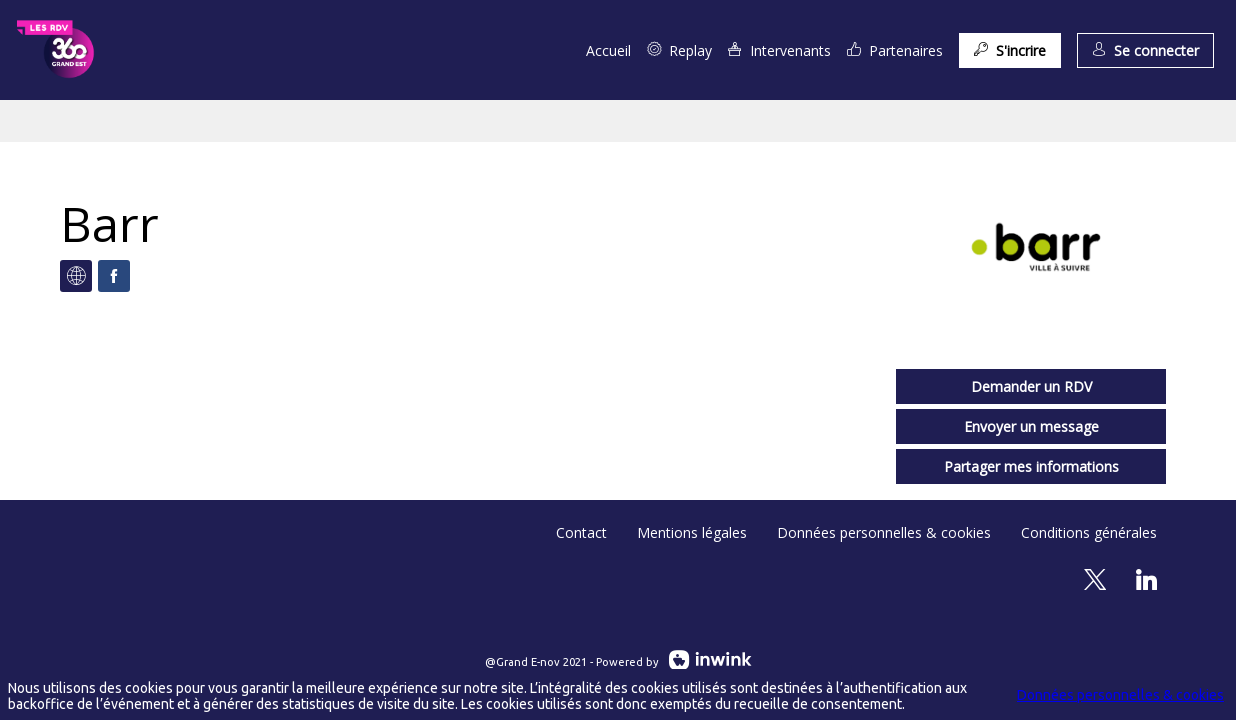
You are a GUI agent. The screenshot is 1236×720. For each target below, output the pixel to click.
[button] (1010, 50)
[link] (608, 50)
